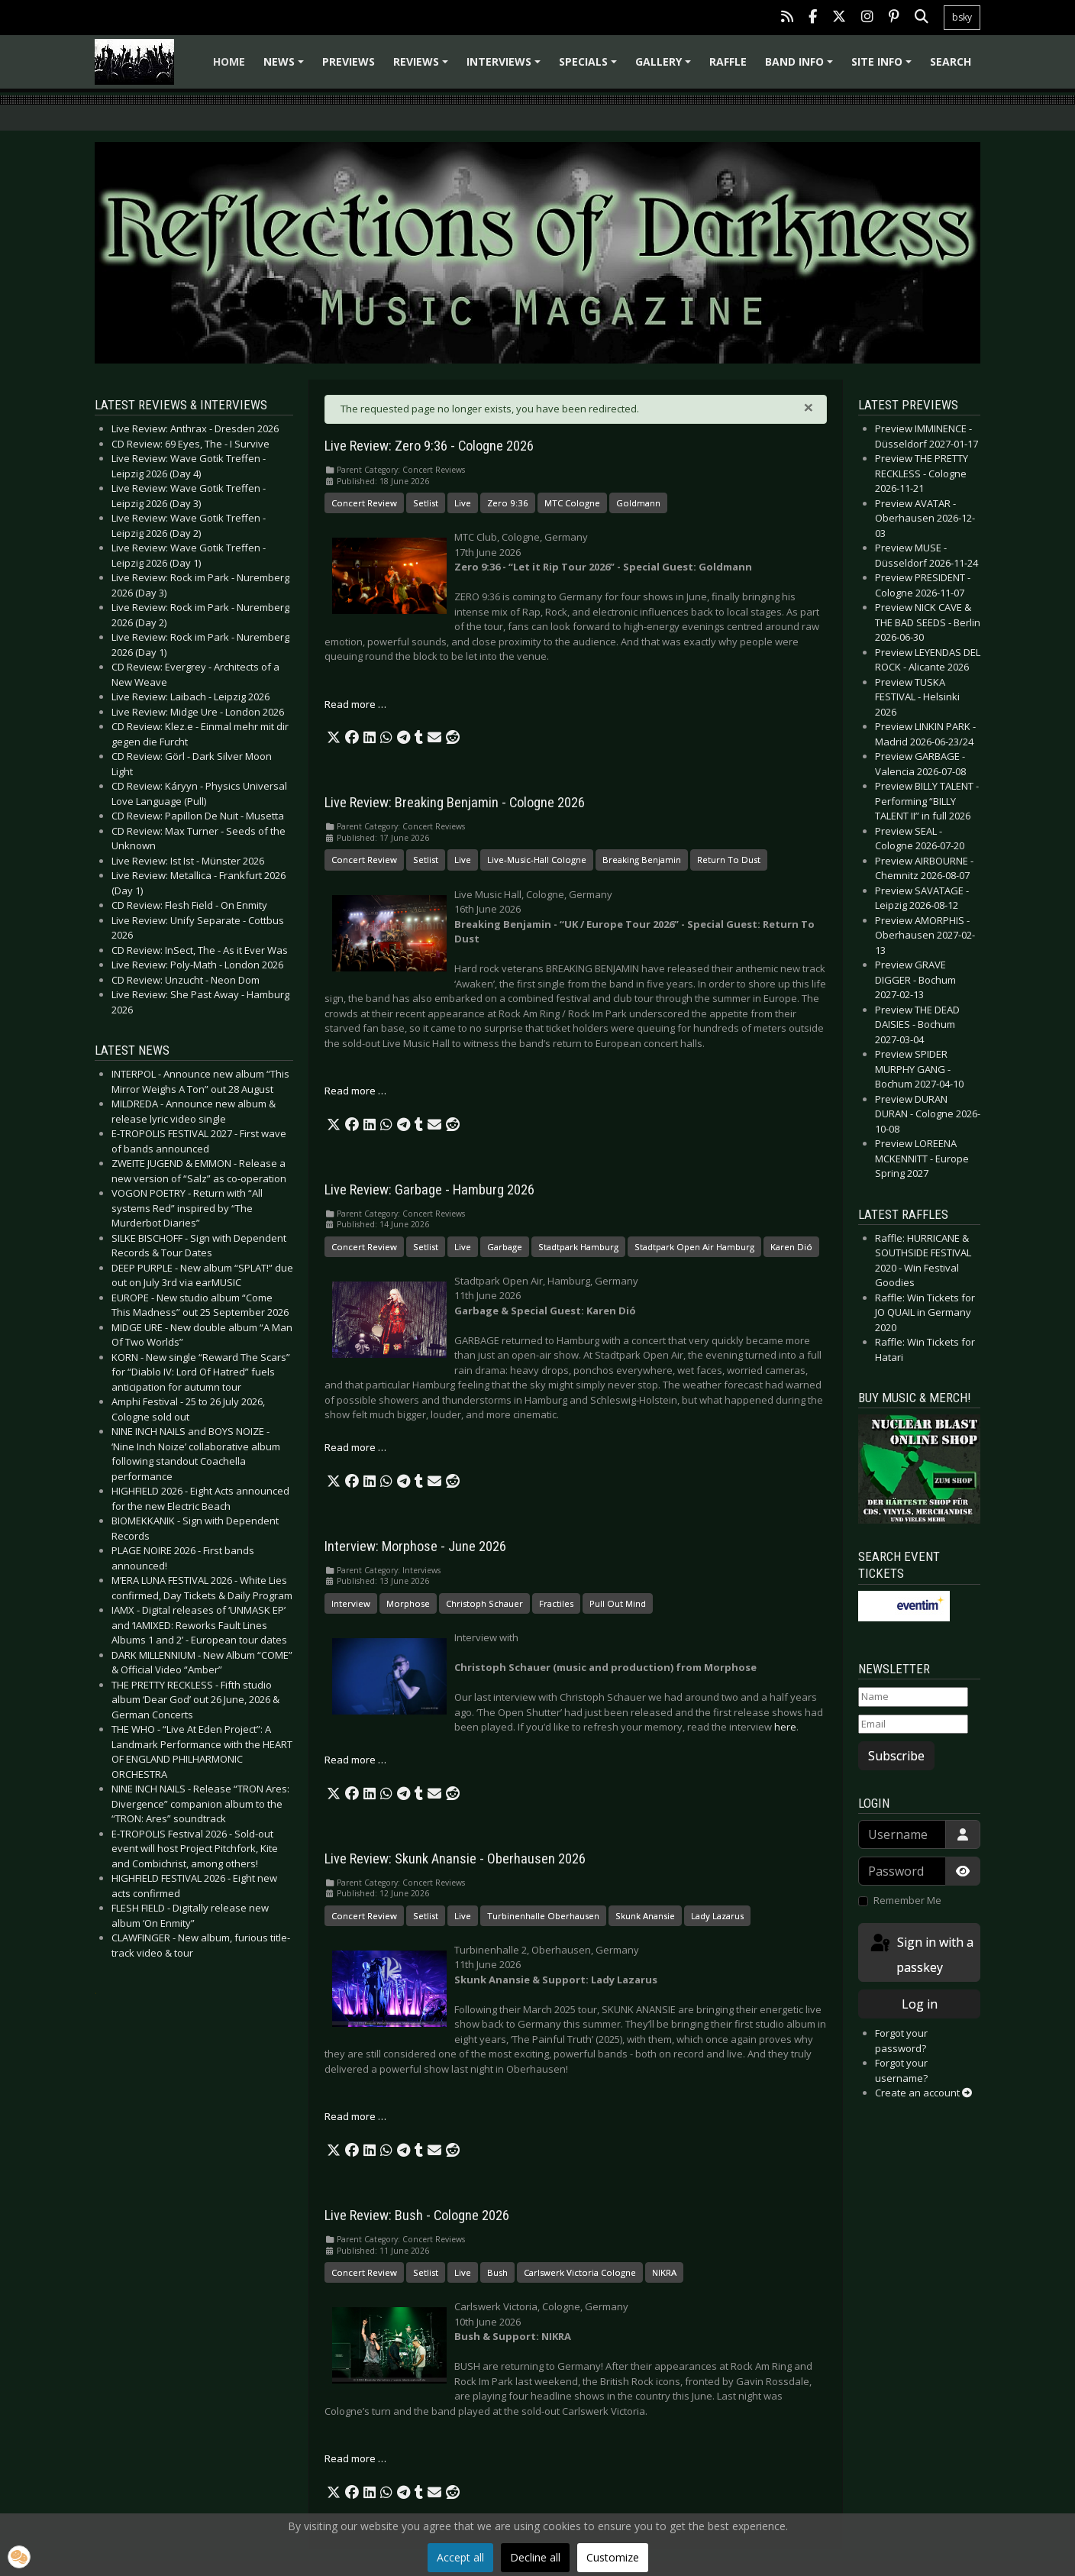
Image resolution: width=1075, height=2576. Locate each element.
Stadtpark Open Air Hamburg (694, 1246)
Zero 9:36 (507, 503)
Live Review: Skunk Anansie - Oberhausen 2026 (455, 1858)
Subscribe (896, 1755)
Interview (350, 1603)
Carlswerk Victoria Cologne (580, 2272)
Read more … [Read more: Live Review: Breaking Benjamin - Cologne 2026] (355, 1090)
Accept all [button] (460, 2557)
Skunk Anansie (645, 1915)
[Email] (913, 1724)
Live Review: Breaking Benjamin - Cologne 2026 (454, 802)
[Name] (913, 1697)
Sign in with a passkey (920, 1954)
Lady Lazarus (717, 1915)
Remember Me (907, 1900)
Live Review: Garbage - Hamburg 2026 (429, 1189)
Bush (497, 2272)
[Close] (808, 407)
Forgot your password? (901, 2040)
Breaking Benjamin (641, 859)
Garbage (504, 1246)
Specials (590, 66)
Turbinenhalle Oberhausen (543, 1915)
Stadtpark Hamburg (578, 1246)
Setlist (425, 503)
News (285, 66)
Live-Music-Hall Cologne (536, 859)
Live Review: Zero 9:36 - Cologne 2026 (429, 446)
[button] (334, 738)
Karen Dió (791, 1246)
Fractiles (556, 1603)
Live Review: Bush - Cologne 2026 (416, 2215)
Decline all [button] (535, 2557)
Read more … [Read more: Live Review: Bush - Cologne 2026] (355, 2458)
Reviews (423, 66)
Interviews (505, 66)
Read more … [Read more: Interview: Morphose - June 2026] (355, 1759)
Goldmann (638, 503)
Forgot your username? (901, 2070)
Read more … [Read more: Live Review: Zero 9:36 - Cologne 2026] (355, 704)
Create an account (923, 2092)
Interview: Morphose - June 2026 (415, 1546)
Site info (883, 66)
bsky (962, 17)
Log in (920, 2004)
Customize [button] (612, 2557)
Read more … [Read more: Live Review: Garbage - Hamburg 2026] (355, 1447)
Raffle (728, 61)
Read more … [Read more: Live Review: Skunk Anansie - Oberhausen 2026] (355, 2116)
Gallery (665, 66)
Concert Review (364, 503)
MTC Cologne (572, 503)
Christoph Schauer (484, 1603)
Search (950, 61)
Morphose (408, 1603)
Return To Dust (728, 859)
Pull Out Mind (617, 1603)
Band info (801, 66)
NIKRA (664, 2272)
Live (462, 503)
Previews (348, 61)
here (785, 1727)
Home (229, 61)
